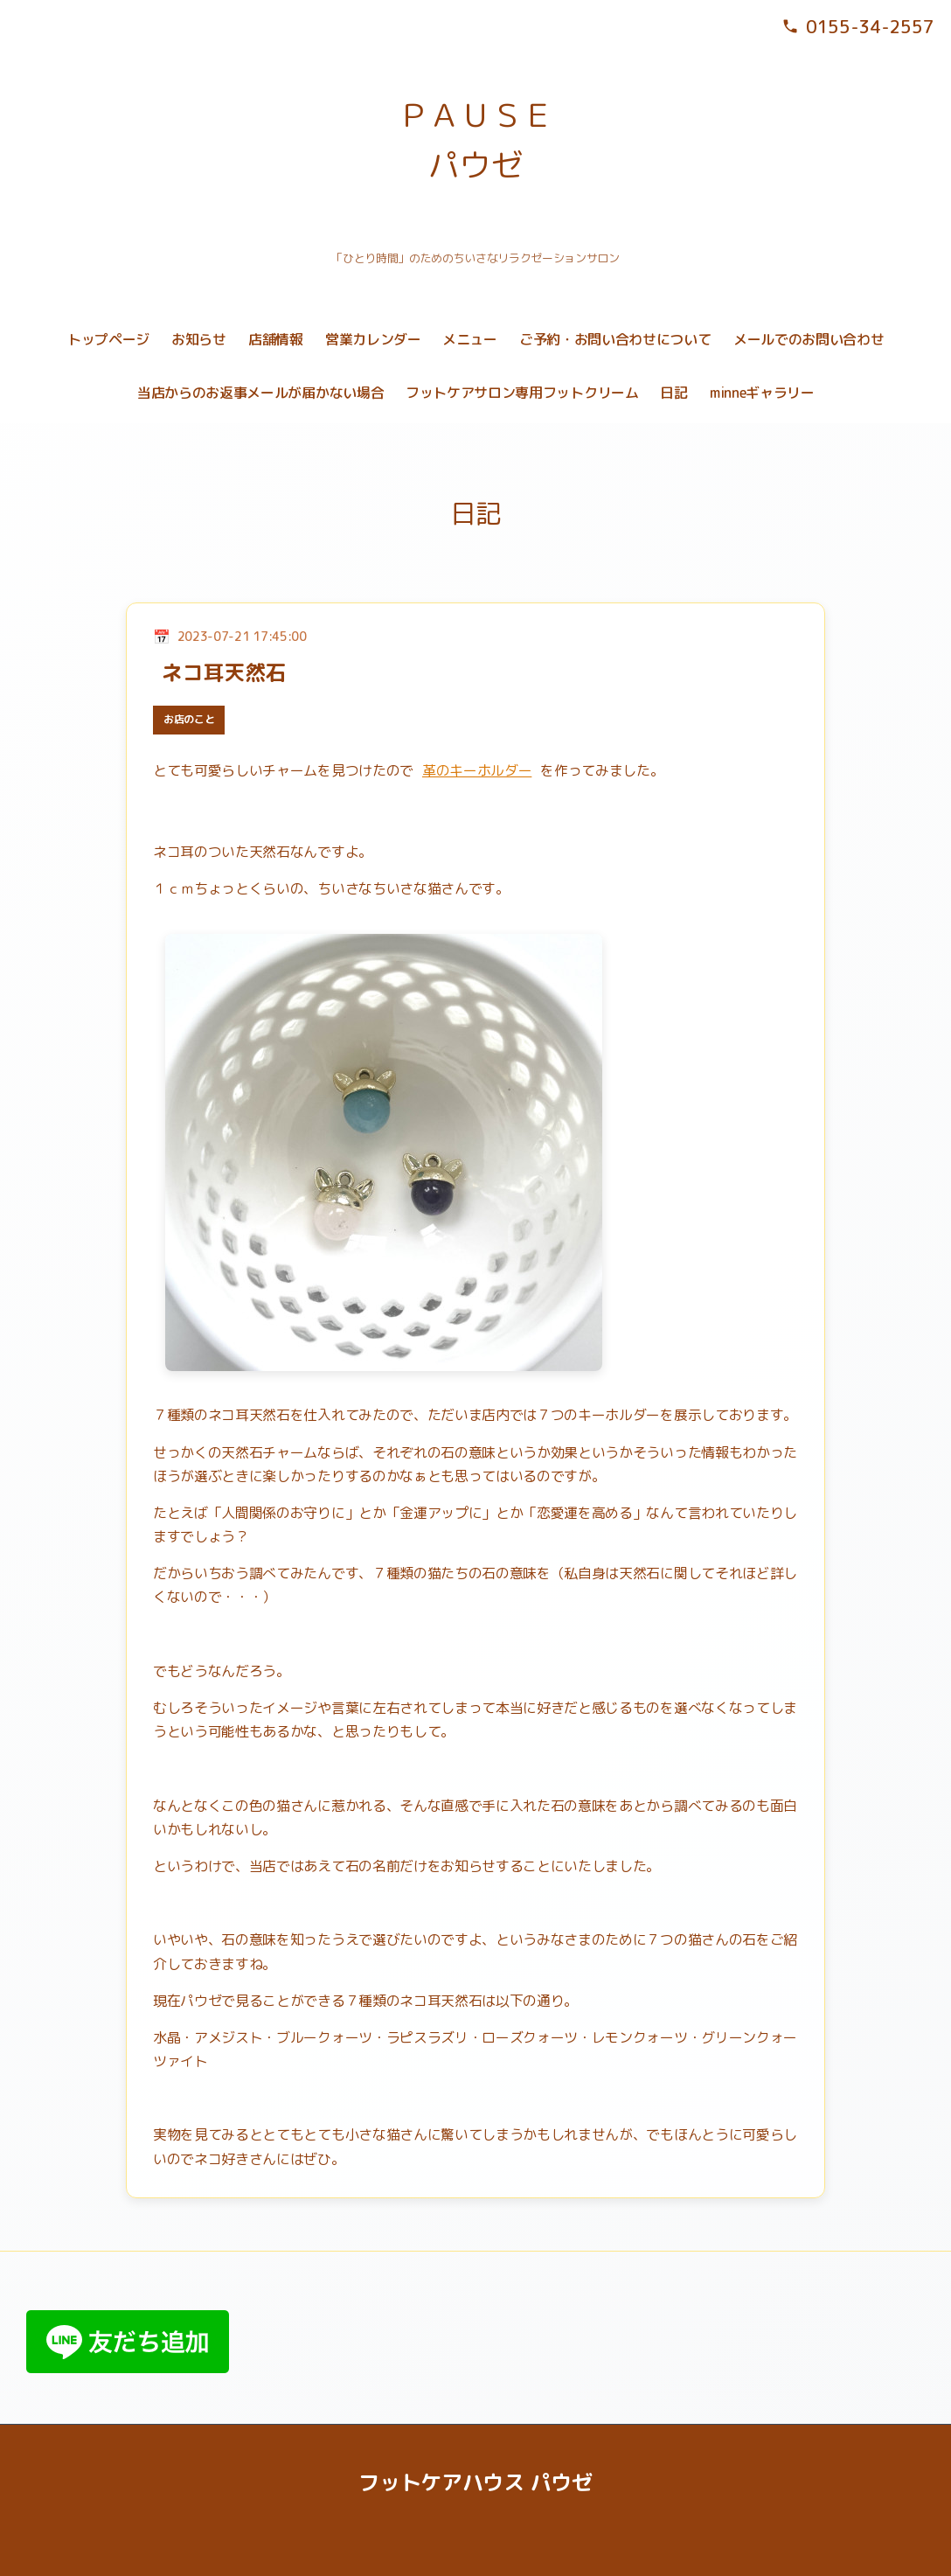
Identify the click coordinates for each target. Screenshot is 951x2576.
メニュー (469, 339)
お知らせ (198, 339)
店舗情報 (275, 339)
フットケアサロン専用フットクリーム (522, 392)
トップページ (108, 339)
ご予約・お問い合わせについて (615, 339)
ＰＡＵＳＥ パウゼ (475, 140)
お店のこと (188, 719)
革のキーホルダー (476, 770)
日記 (673, 392)
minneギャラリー (762, 392)
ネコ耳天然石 (224, 672)
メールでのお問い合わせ (808, 339)
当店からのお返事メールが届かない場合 (260, 392)
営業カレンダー (373, 339)
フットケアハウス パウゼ (475, 2482)
